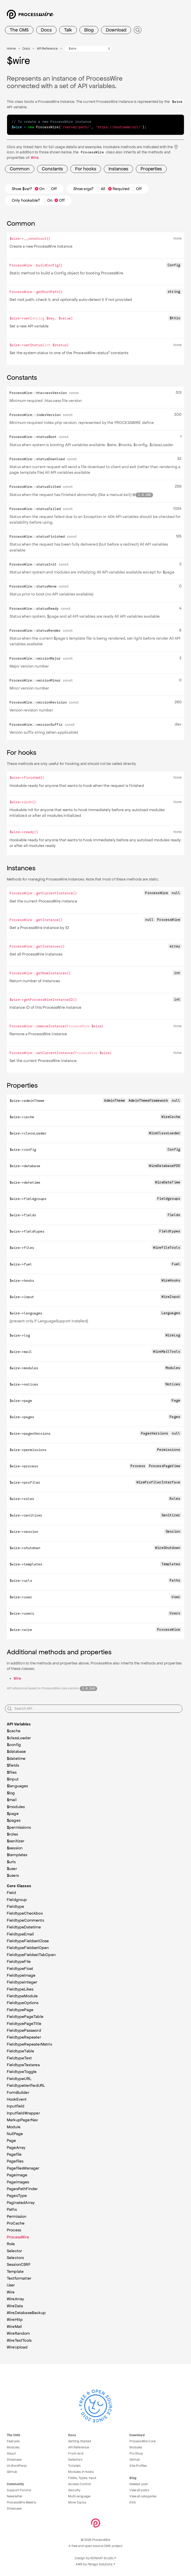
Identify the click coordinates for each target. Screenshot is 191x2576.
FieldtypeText (19, 2057)
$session (14, 1847)
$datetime (16, 1758)
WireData (15, 2305)
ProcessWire (18, 2236)
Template (15, 2271)
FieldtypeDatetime (24, 1926)
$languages (17, 1785)
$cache (13, 1730)
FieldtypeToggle (22, 2071)
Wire (34, 157)
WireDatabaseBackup (26, 2312)
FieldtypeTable (20, 2050)
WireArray (15, 2298)
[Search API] (93, 1708)
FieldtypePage (20, 2009)
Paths (12, 2208)
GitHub (12, 2471)
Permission (17, 2215)
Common (20, 168)
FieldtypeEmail (20, 1933)
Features (13, 2441)
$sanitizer (16, 1840)
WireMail (14, 2326)
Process (14, 2229)
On (40, 188)
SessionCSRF (19, 2264)
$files (12, 1771)
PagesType (17, 2195)
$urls (11, 1861)
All (100, 188)
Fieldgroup (17, 1899)
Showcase (14, 2459)
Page (11, 2140)
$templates (17, 1854)
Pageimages (18, 2181)
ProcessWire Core (142, 2441)
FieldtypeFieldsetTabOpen (31, 1954)
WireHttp (15, 2319)
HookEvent (17, 2098)
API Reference (47, 48)
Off (52, 188)
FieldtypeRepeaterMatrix (29, 2043)
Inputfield (16, 2105)
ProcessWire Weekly (21, 2502)
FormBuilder (18, 2092)
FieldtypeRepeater (24, 2036)
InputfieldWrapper (23, 2112)
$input (13, 1778)
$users (13, 1874)
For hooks (85, 168)
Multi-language (79, 2496)
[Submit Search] (137, 30)
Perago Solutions (100, 2564)
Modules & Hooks (81, 2471)
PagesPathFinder (22, 2188)
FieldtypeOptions (23, 2002)
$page (13, 1813)
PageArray (16, 2147)
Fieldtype (15, 1906)
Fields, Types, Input (82, 2477)
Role (11, 2243)
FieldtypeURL (19, 2078)
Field (11, 1892)
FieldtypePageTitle (24, 2023)
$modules (16, 1806)
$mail (12, 1799)
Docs (46, 30)
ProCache (16, 2222)
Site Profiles (138, 2465)
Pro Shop (136, 2453)
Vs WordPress (17, 2465)
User (11, 2284)
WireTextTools (19, 2339)
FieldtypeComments (25, 1919)
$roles (12, 1833)
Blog (89, 30)
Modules (13, 2447)
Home (11, 48)
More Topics (77, 2502)
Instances (118, 168)
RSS (132, 2502)
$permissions (19, 1826)
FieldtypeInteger (22, 1981)
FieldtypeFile (19, 1961)
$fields (13, 1764)
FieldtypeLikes (20, 1988)
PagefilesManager (23, 2167)
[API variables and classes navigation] (88, 48)
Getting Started (79, 2441)
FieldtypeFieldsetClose (28, 1940)
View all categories (142, 2496)
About (11, 2453)
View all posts (139, 2490)
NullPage (15, 2133)
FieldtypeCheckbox (25, 1912)
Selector (14, 2250)
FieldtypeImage (21, 1974)
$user (12, 1868)
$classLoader (19, 1737)
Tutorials (74, 2465)
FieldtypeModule (22, 1995)
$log (11, 1792)
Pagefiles (15, 2160)
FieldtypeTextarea (23, 2064)
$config (14, 1744)
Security (74, 2490)
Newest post (138, 2484)
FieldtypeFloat (20, 1968)
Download (116, 30)
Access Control (79, 2484)
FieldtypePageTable (25, 2016)
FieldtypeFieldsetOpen (28, 1947)
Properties (151, 168)
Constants (52, 168)
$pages (13, 1819)
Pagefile (14, 2153)
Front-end (75, 2453)
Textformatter (19, 2277)
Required (118, 188)
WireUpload (17, 2346)
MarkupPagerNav (22, 2119)
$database (16, 1751)
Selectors (15, 2257)
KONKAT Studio (101, 2558)
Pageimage (17, 2174)
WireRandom (18, 2332)
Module (13, 2126)
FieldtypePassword (24, 2029)
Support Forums (19, 2490)
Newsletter (15, 2496)
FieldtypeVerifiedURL (26, 2085)
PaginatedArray (21, 2202)
